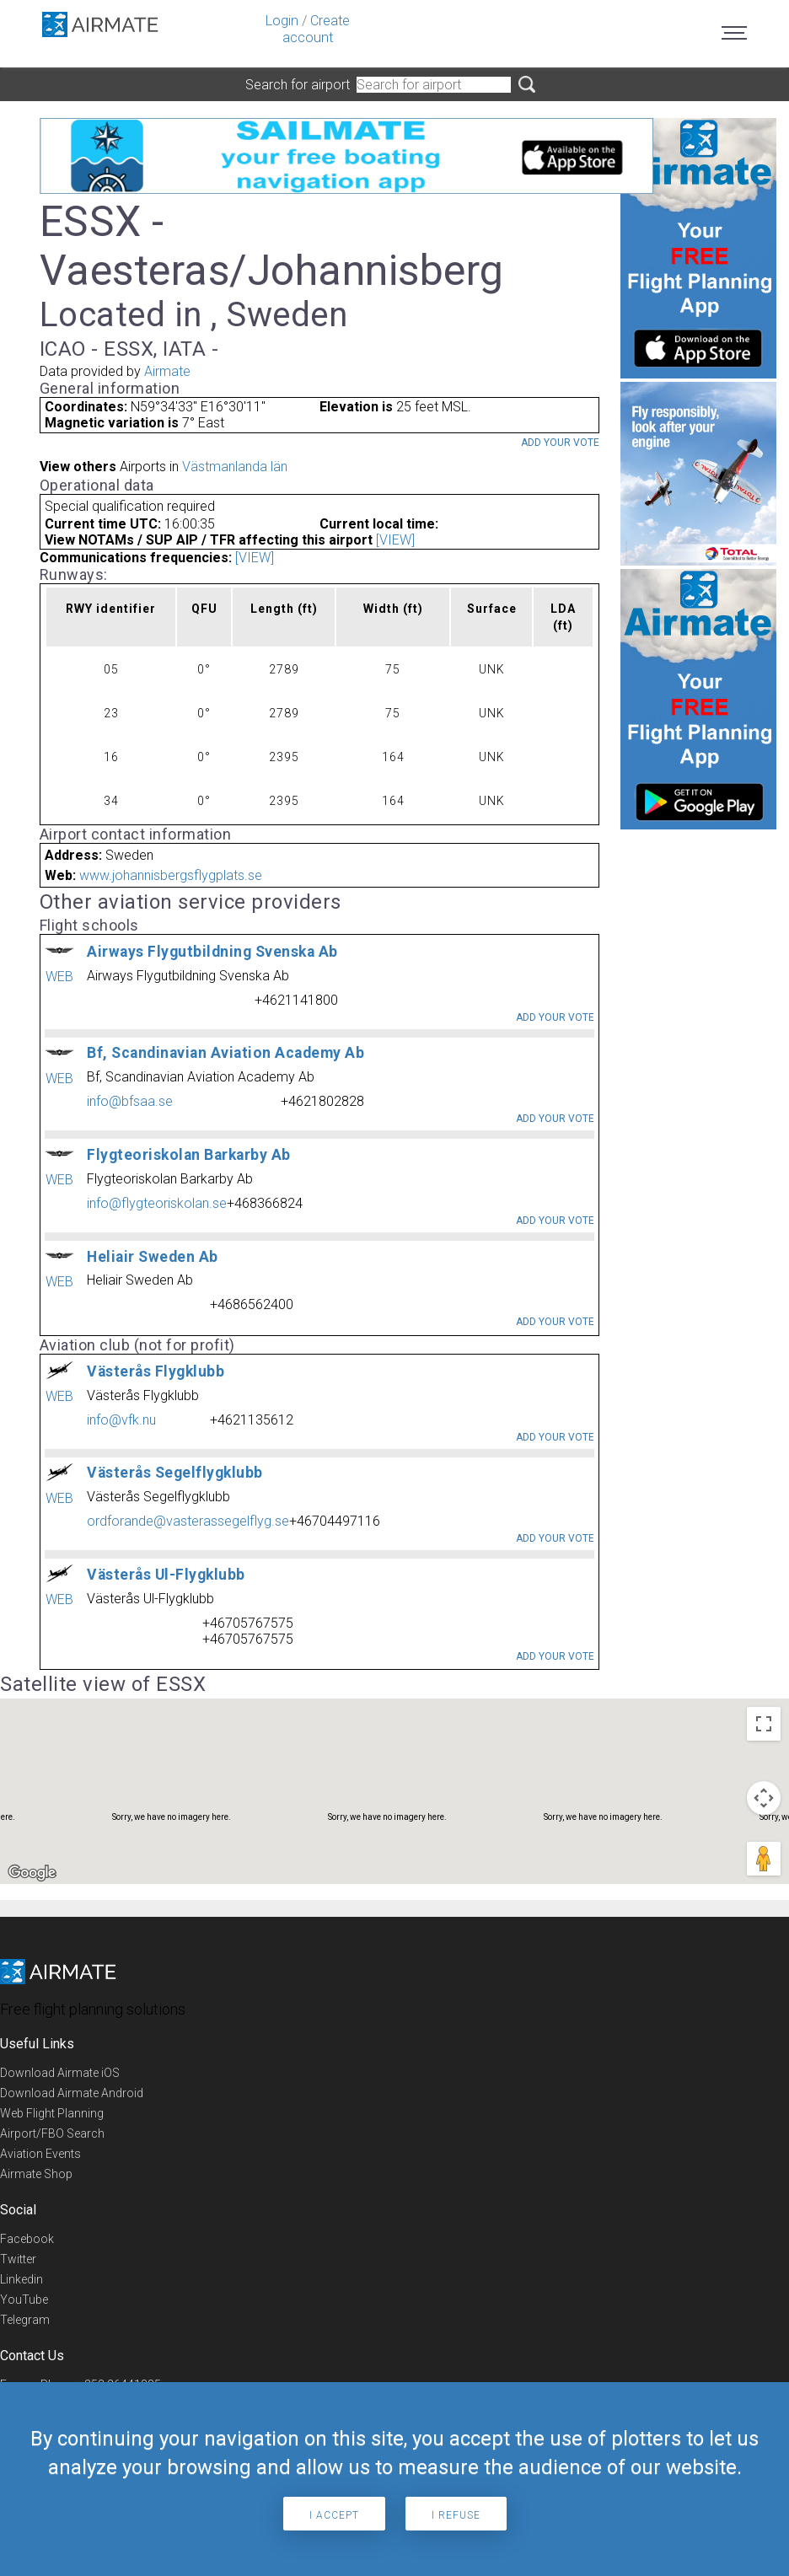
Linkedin (21, 2279)
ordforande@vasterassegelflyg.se (188, 1521)
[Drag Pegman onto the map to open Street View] (764, 1859)
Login (282, 21)
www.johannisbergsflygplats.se (170, 875)
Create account (316, 29)
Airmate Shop (36, 2174)
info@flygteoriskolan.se (157, 1203)
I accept (334, 2515)
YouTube (24, 2299)
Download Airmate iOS (60, 2073)
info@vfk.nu (121, 1420)
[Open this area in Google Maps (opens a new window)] (32, 1873)
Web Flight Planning (52, 2113)
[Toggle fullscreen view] (764, 1724)
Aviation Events (40, 2153)
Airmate (167, 371)
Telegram (25, 2319)
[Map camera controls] (764, 1798)
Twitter (18, 2259)
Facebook (27, 2239)
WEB (59, 977)
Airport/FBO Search (52, 2133)
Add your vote (560, 442)
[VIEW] (395, 540)
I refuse (456, 2515)
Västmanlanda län (234, 467)
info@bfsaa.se (130, 1101)
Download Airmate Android (71, 2093)
